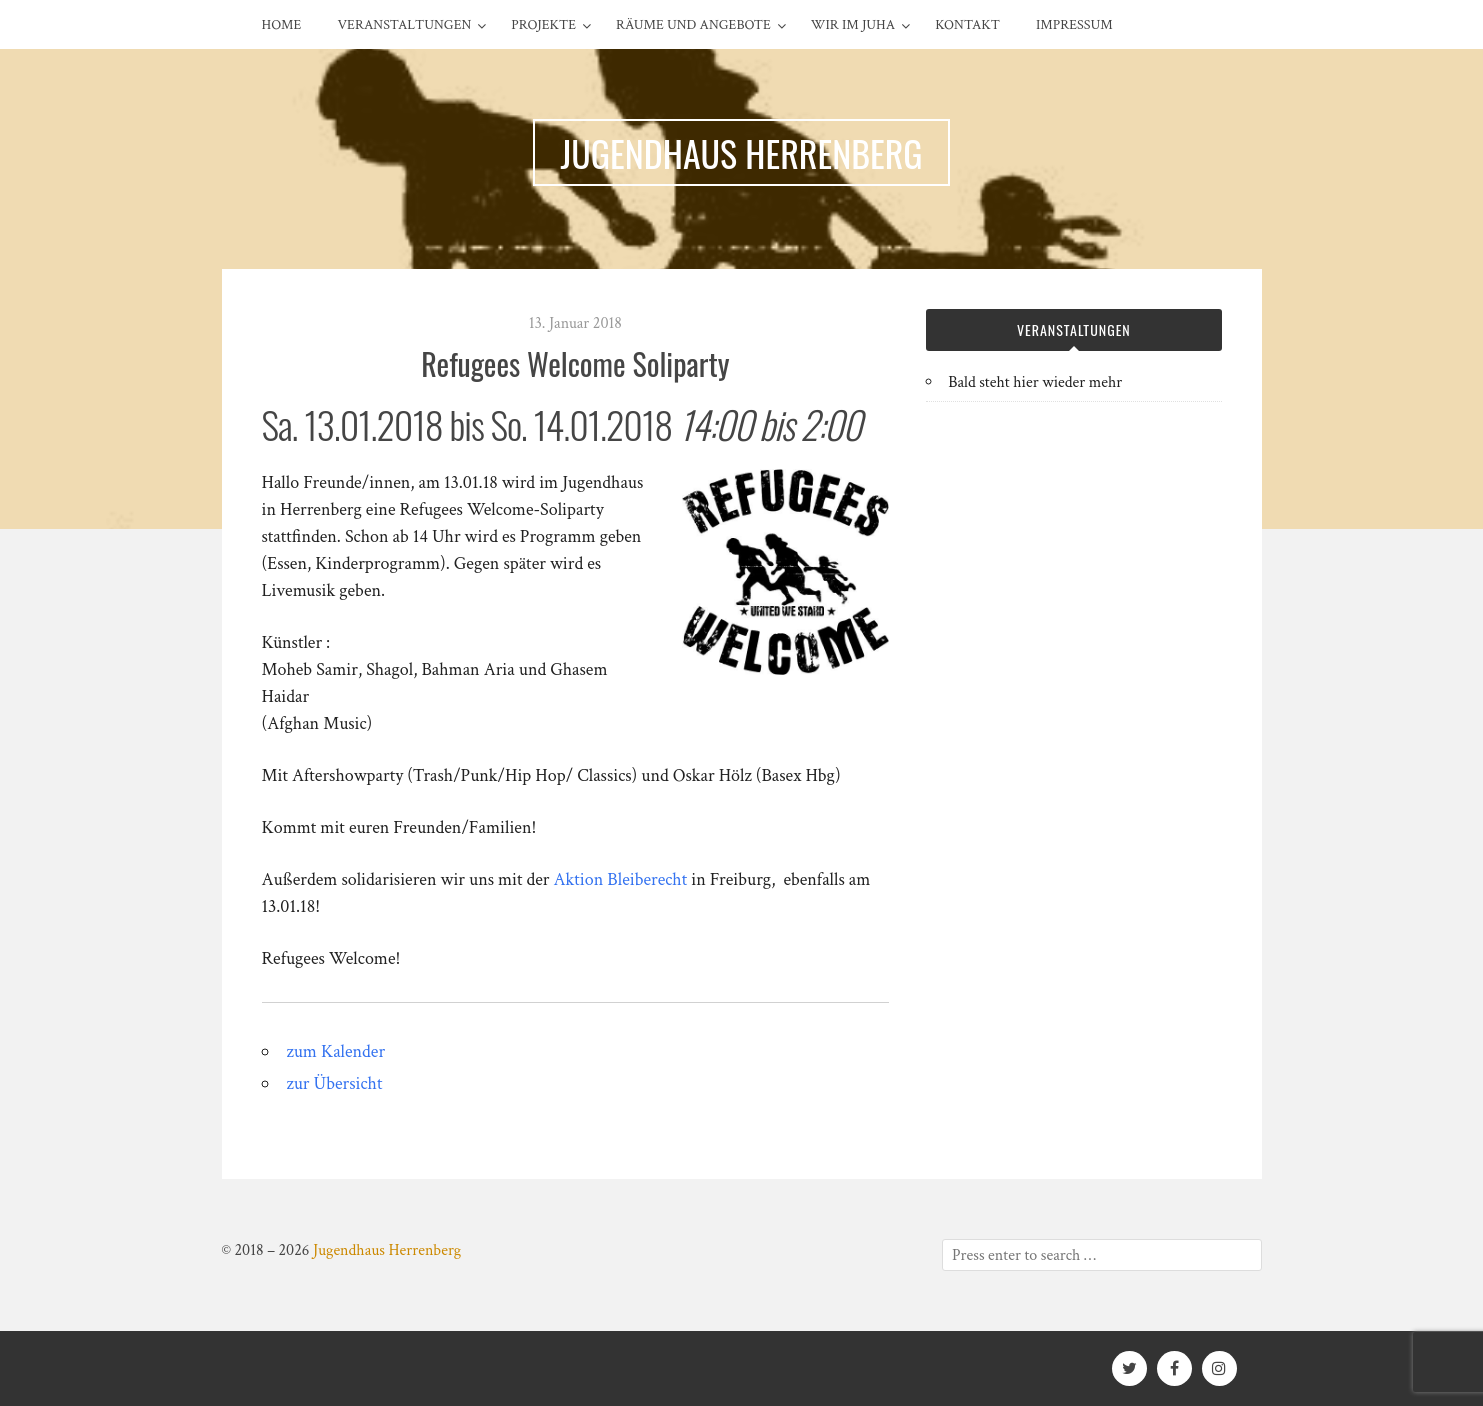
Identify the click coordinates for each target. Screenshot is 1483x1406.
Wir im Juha (853, 25)
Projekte (543, 25)
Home (282, 25)
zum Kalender (336, 1051)
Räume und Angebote (693, 25)
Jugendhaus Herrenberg (387, 1250)
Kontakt (967, 25)
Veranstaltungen (404, 25)
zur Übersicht (335, 1083)
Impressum (1074, 25)
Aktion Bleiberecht (621, 879)
